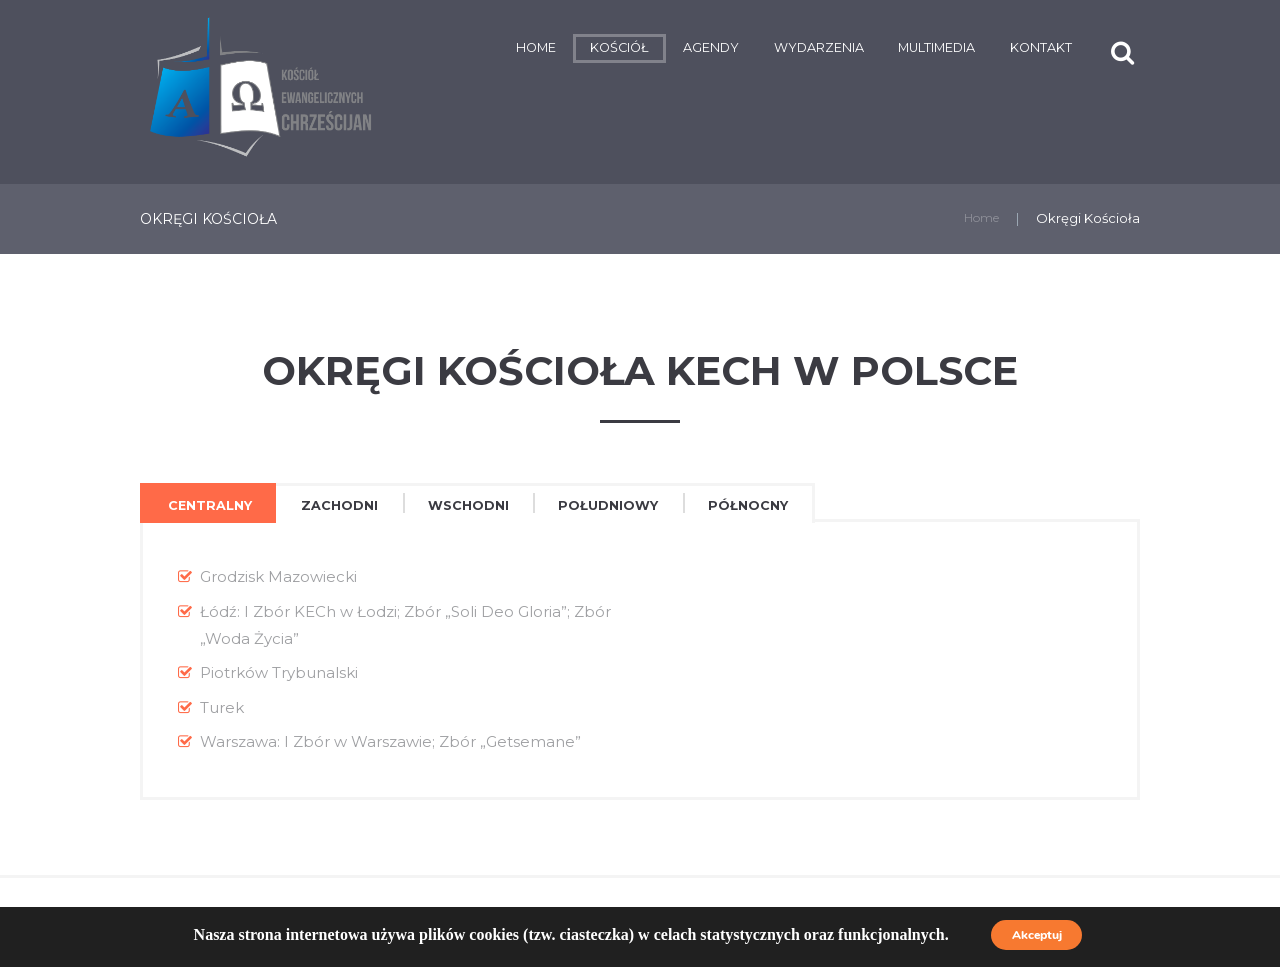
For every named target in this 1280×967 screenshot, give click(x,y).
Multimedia (902, 50)
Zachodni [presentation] (358, 506)
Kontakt (1022, 50)
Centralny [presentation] (216, 506)
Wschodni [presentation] (496, 506)
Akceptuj (1036, 935)
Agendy (640, 50)
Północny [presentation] (801, 506)
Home (444, 50)
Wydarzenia (762, 50)
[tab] (215, 506)
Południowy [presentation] (649, 506)
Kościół (538, 50)
